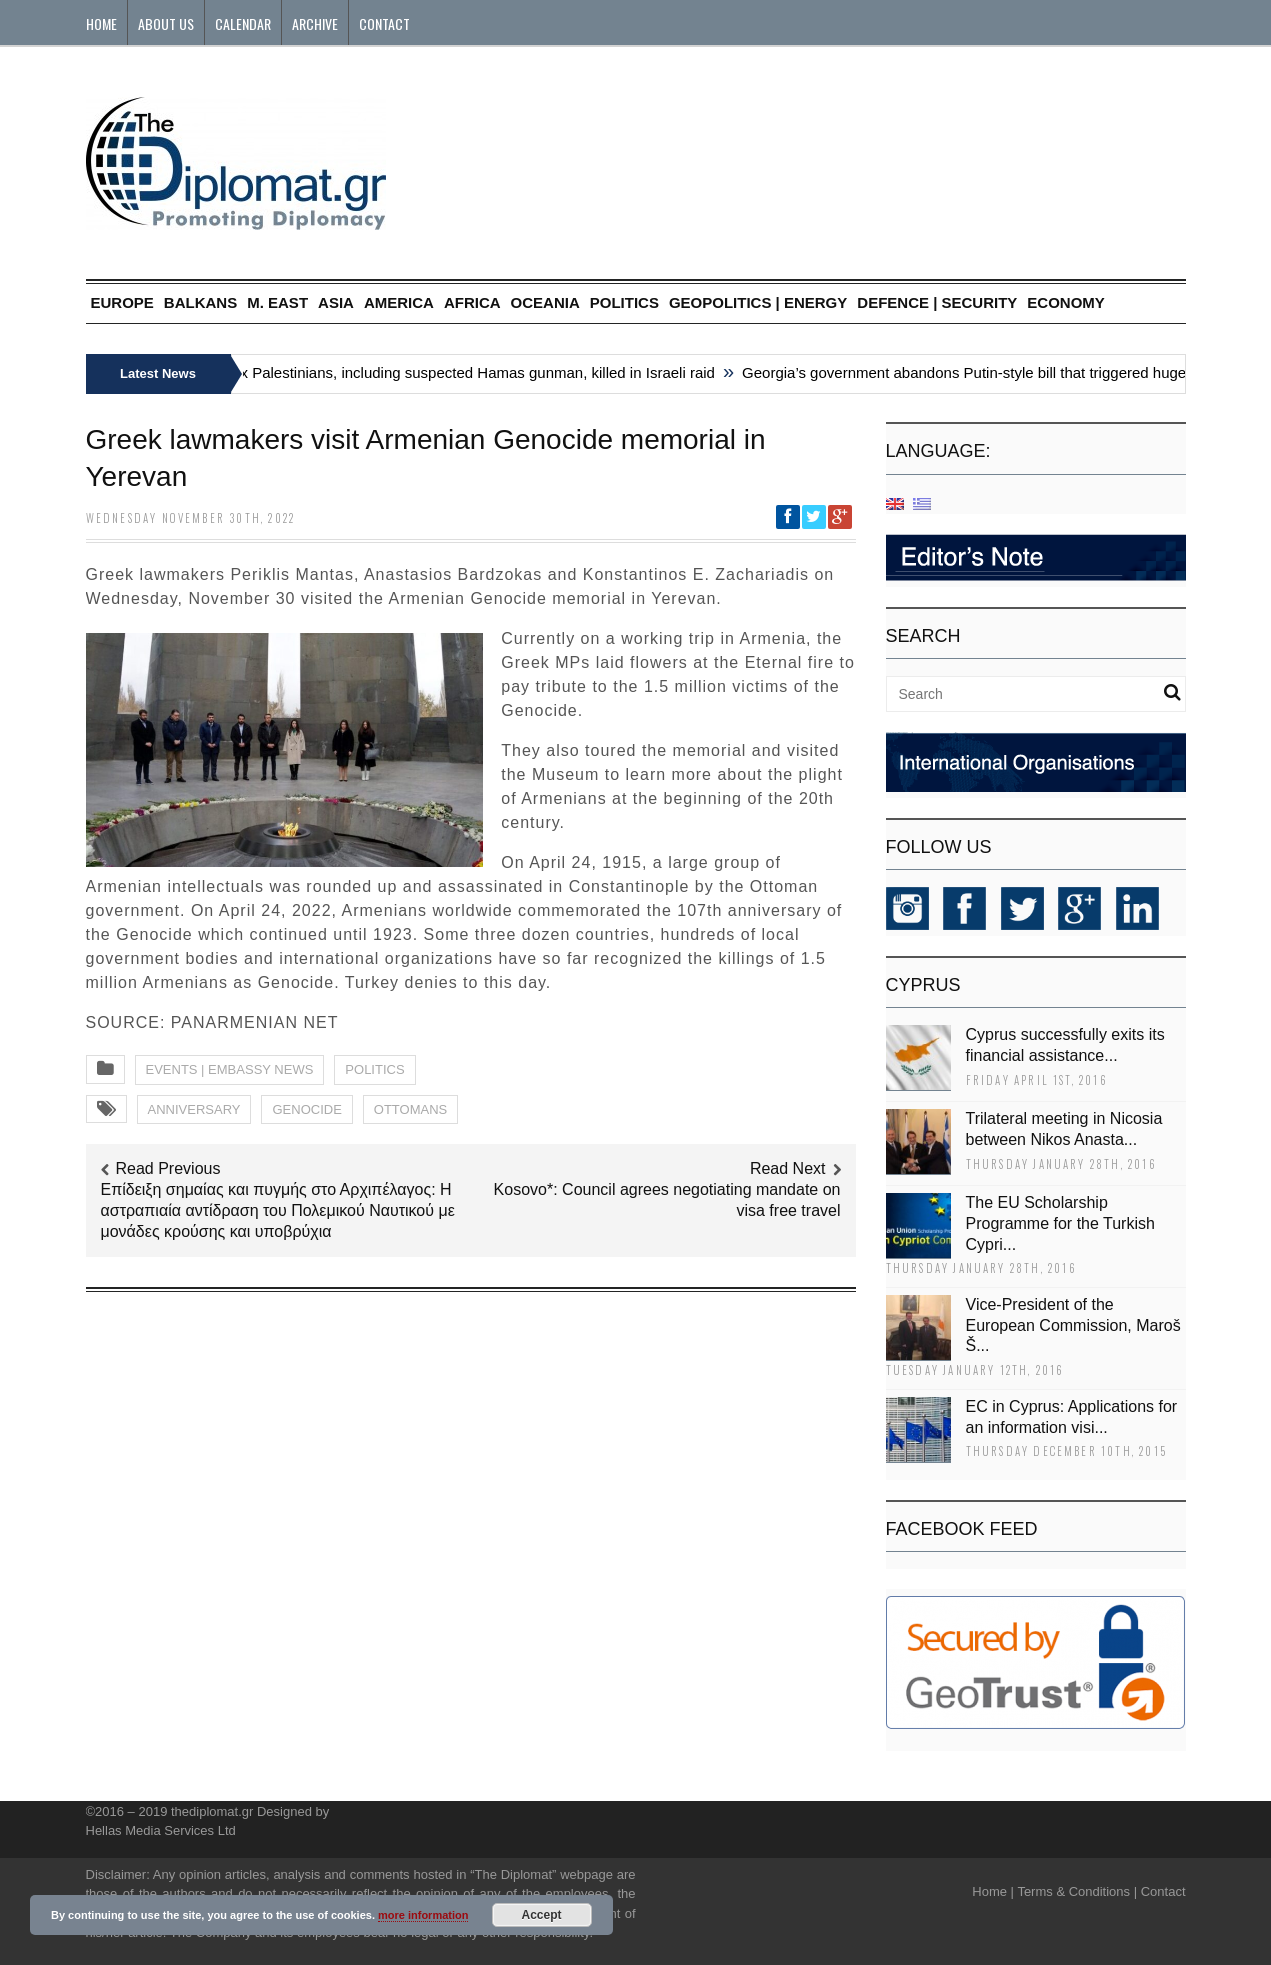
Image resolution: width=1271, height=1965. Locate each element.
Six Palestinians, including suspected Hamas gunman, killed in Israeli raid (475, 372)
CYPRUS (923, 985)
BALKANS (200, 302)
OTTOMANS (410, 1109)
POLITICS (624, 302)
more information (423, 1915)
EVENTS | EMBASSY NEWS (230, 1069)
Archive (315, 23)
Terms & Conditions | (1077, 1891)
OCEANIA (545, 302)
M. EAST (277, 302)
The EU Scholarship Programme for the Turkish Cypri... (1060, 1223)
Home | (993, 1891)
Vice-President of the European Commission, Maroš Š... (1073, 1325)
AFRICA (472, 302)
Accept (542, 1915)
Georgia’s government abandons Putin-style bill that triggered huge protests (997, 372)
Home (101, 23)
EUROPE (122, 302)
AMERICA (399, 302)
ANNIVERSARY (194, 1109)
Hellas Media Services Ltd (161, 1830)
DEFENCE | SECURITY (937, 302)
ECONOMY (1066, 302)
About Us (166, 23)
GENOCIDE (306, 1109)
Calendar (243, 23)
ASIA (336, 302)
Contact (384, 23)
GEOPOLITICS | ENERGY (758, 302)
